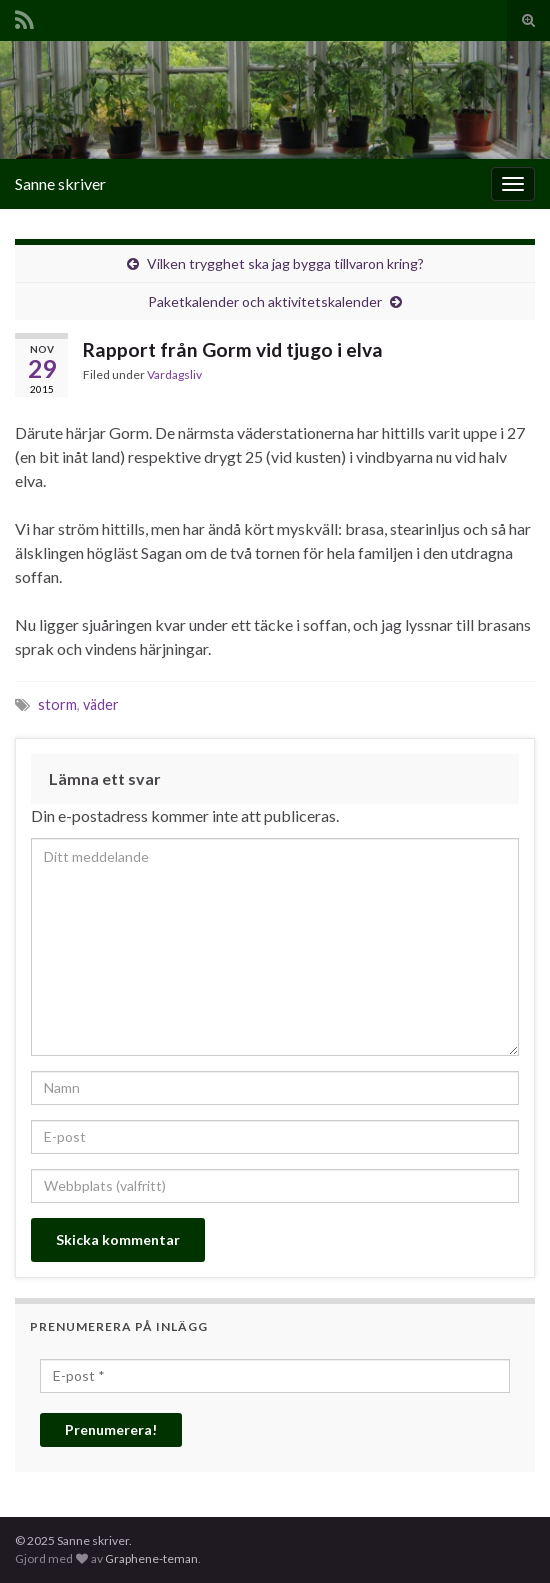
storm (57, 704)
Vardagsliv (174, 374)
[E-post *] (275, 1376)
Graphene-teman (151, 1558)
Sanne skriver (60, 183)
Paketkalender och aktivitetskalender (265, 301)
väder (101, 704)
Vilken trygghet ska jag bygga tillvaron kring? (285, 263)
